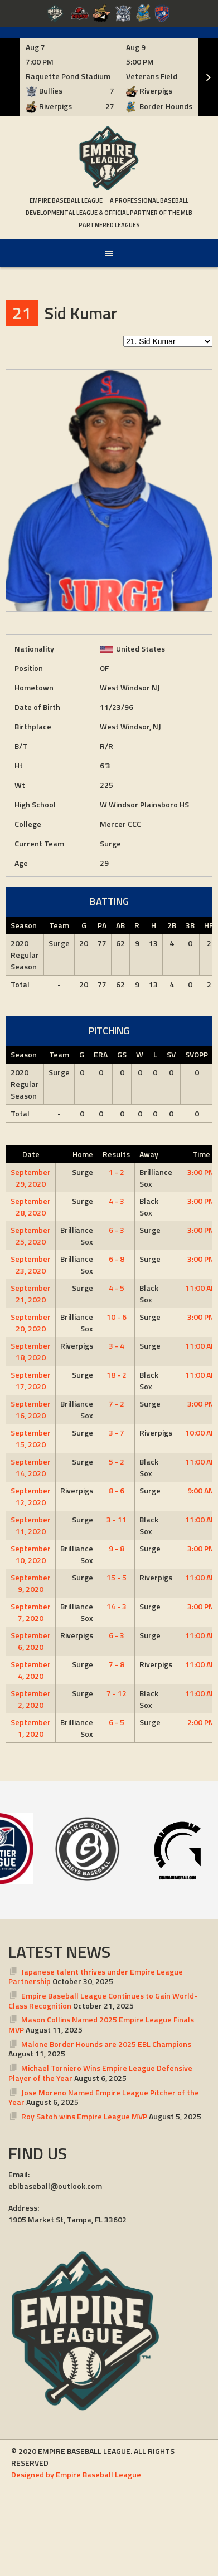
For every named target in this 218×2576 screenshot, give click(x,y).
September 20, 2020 (31, 1322)
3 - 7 (116, 1432)
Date (31, 1154)
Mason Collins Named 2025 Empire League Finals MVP (101, 2024)
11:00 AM (201, 1288)
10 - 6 (116, 1317)
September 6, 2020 (31, 1641)
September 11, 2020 (31, 1525)
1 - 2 (116, 1172)
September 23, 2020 (31, 1264)
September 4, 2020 (31, 1670)
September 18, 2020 (31, 1351)
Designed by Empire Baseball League (76, 2474)
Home (82, 1154)
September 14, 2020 (31, 1467)
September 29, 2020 (31, 1177)
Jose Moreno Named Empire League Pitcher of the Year (103, 2097)
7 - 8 (116, 1664)
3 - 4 (116, 1345)
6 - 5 (116, 1722)
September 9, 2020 (31, 1583)
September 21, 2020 (31, 1293)
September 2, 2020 (31, 1699)
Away (148, 1154)
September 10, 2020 (31, 1554)
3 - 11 (116, 1519)
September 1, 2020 (31, 1728)
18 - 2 (116, 1374)
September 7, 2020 (31, 1612)
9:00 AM (201, 1490)
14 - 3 (116, 1606)
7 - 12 (116, 1693)
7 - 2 (116, 1403)
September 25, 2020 (31, 1235)
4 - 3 (116, 1201)
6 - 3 (116, 1230)
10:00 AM (201, 1432)
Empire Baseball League (66, 200)
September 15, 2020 (31, 1438)
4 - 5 (116, 1288)
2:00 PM (201, 1722)
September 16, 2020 (31, 1409)
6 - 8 (116, 1259)
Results (116, 1154)
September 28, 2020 (31, 1206)
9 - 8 (116, 1548)
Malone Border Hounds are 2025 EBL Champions (106, 2044)
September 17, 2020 (31, 1380)
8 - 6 (116, 1490)
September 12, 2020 (31, 1496)
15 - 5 (116, 1577)
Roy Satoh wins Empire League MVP (84, 2116)
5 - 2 (116, 1461)
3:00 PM (201, 1172)
